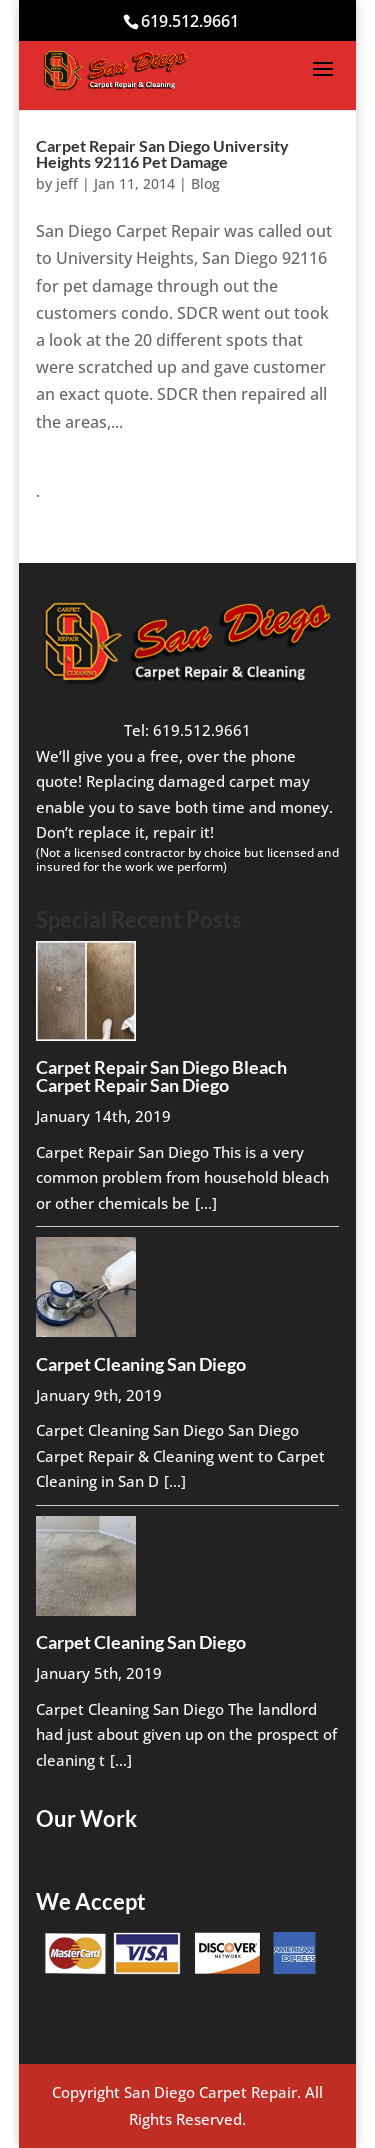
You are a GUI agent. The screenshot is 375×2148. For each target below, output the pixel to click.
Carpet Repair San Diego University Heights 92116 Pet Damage (162, 153)
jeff (67, 183)
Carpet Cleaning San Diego (141, 1364)
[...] (206, 1203)
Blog (205, 183)
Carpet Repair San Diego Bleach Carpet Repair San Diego (161, 1076)
